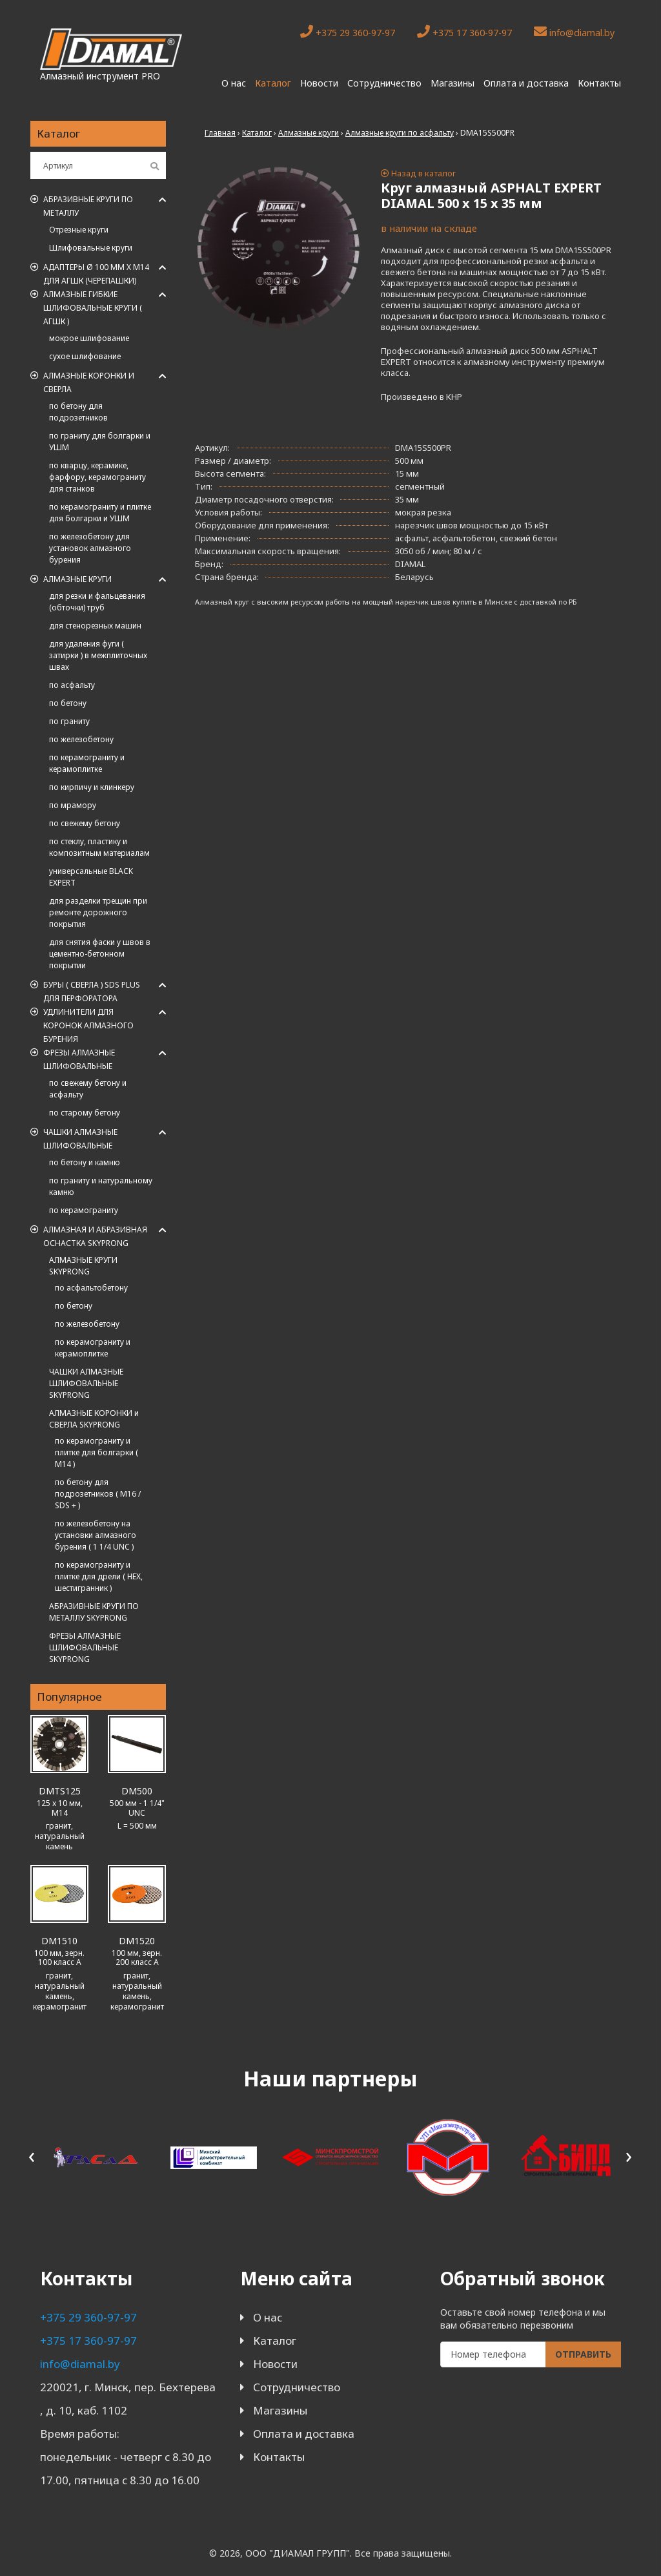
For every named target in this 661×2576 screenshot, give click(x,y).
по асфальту (72, 685)
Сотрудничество (384, 83)
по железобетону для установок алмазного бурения (90, 548)
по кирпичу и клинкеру (91, 787)
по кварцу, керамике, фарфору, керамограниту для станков (97, 477)
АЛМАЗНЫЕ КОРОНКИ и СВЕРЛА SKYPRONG (94, 1418)
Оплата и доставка (526, 83)
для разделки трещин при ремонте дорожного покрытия (98, 912)
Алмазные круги (77, 579)
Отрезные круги (78, 229)
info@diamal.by (574, 32)
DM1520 (137, 1941)
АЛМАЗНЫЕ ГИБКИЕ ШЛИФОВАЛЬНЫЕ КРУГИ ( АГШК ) (92, 308)
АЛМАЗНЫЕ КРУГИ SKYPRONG (83, 1265)
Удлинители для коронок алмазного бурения (88, 1025)
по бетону (67, 703)
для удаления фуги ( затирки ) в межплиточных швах (98, 655)
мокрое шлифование (89, 338)
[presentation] (32, 2155)
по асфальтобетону (91, 1287)
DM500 (136, 1791)
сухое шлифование (85, 356)
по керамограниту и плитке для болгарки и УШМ (100, 512)
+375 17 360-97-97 (464, 32)
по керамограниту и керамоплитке (87, 763)
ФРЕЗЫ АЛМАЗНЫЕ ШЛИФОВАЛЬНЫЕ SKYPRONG (85, 1647)
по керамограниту (83, 1210)
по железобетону (81, 739)
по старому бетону (84, 1112)
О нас (233, 83)
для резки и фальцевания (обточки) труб (97, 601)
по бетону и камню (84, 1162)
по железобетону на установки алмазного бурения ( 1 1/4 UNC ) (95, 1535)
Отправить (583, 2354)
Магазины (452, 83)
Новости (319, 83)
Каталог (273, 83)
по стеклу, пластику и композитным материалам (99, 847)
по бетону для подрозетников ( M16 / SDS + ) (98, 1494)
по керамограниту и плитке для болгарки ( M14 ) (96, 1452)
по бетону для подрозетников (78, 411)
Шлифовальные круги (90, 247)
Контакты (599, 83)
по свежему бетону (84, 823)
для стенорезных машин (95, 625)
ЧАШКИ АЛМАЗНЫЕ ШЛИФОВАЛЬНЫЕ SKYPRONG (86, 1383)
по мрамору (72, 805)
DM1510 (59, 1941)
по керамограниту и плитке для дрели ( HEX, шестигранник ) (99, 1576)
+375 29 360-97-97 (347, 32)
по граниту (69, 721)
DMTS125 (60, 1791)
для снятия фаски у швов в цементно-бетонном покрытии (99, 954)
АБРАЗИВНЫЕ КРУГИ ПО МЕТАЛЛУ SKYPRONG (94, 1612)
